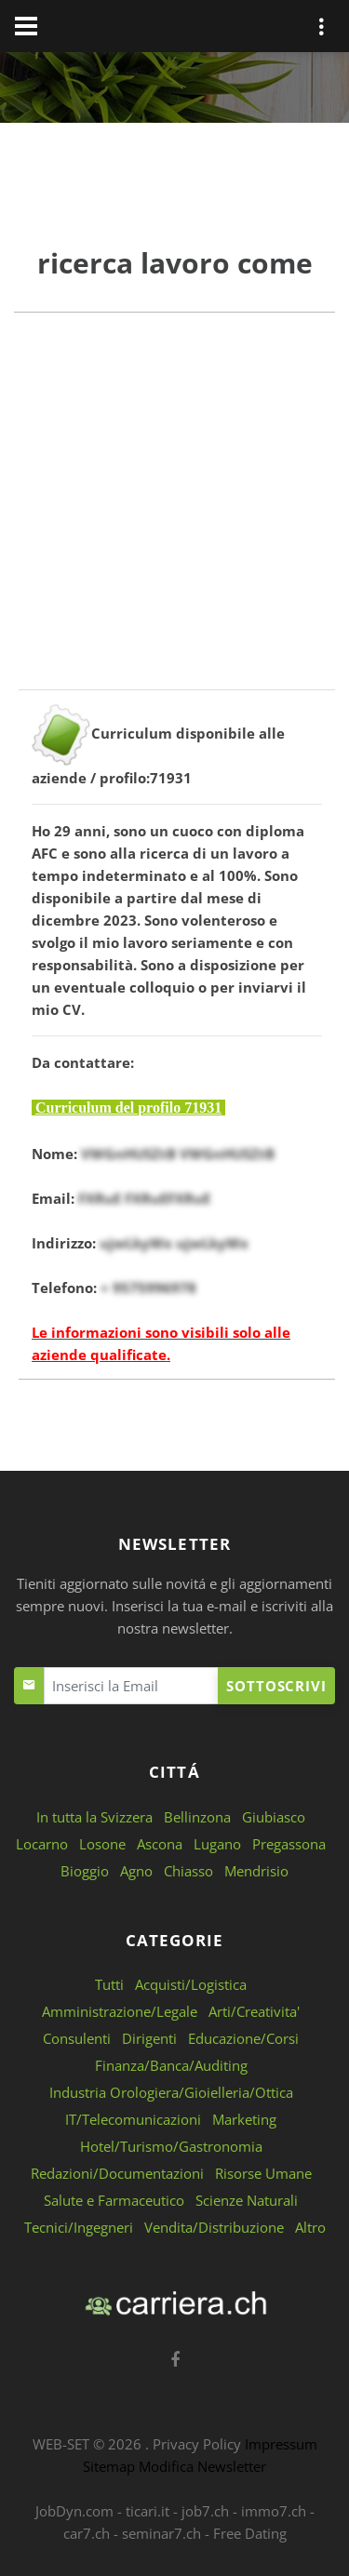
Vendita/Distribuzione (214, 2227)
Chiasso (188, 1871)
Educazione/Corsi (243, 2038)
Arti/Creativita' (254, 2011)
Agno (136, 1871)
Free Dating (250, 2533)
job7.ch (205, 2511)
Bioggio (84, 1871)
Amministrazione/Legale (119, 2011)
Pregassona (289, 1844)
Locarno (42, 1844)
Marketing (244, 2119)
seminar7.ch (161, 2533)
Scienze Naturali (246, 2200)
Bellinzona (197, 1817)
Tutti (109, 1984)
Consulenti (77, 2038)
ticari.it (147, 2511)
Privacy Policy (197, 2444)
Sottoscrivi (276, 1685)
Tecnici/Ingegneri (78, 2227)
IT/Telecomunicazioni (133, 2119)
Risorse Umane (263, 2173)
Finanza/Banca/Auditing (171, 2065)
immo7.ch (273, 2511)
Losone (102, 1844)
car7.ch (86, 2533)
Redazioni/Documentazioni (117, 2173)
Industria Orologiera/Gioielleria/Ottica (171, 2092)
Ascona (159, 1844)
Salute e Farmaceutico (114, 2200)
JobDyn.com (74, 2511)
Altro (310, 2227)
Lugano (217, 1844)
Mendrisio (256, 1871)
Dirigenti (149, 2038)
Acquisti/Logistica (191, 1984)
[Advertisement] (174, 514)
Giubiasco (273, 1817)
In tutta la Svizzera (94, 1817)
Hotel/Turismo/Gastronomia (171, 2146)
